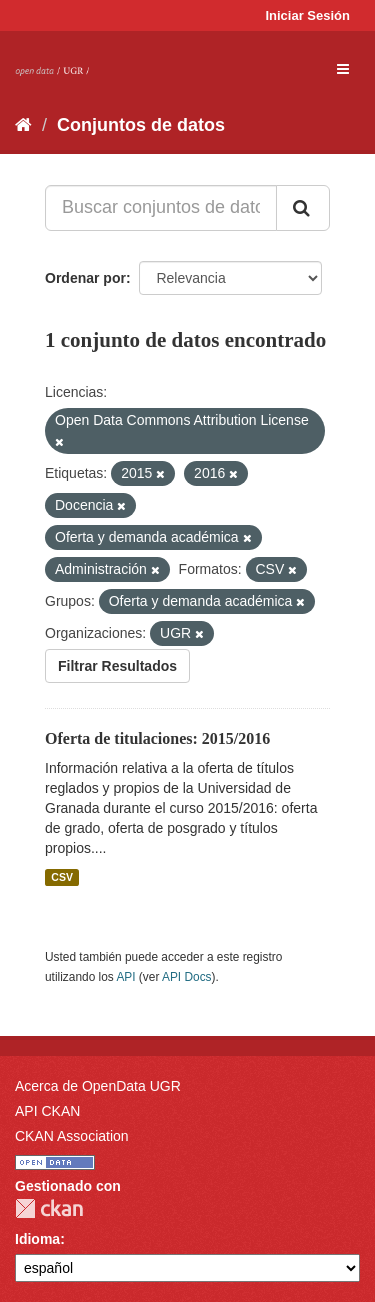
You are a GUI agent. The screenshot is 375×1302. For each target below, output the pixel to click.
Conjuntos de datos (141, 125)
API (125, 977)
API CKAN (47, 1111)
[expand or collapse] (343, 69)
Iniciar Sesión (307, 15)
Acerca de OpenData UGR (98, 1086)
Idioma (37, 1239)
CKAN (49, 1208)
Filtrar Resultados (117, 666)
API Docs (187, 977)
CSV (62, 877)
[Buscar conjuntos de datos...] (161, 208)
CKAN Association (72, 1136)
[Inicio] (23, 125)
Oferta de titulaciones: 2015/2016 (157, 738)
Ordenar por (85, 278)
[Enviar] (303, 208)
